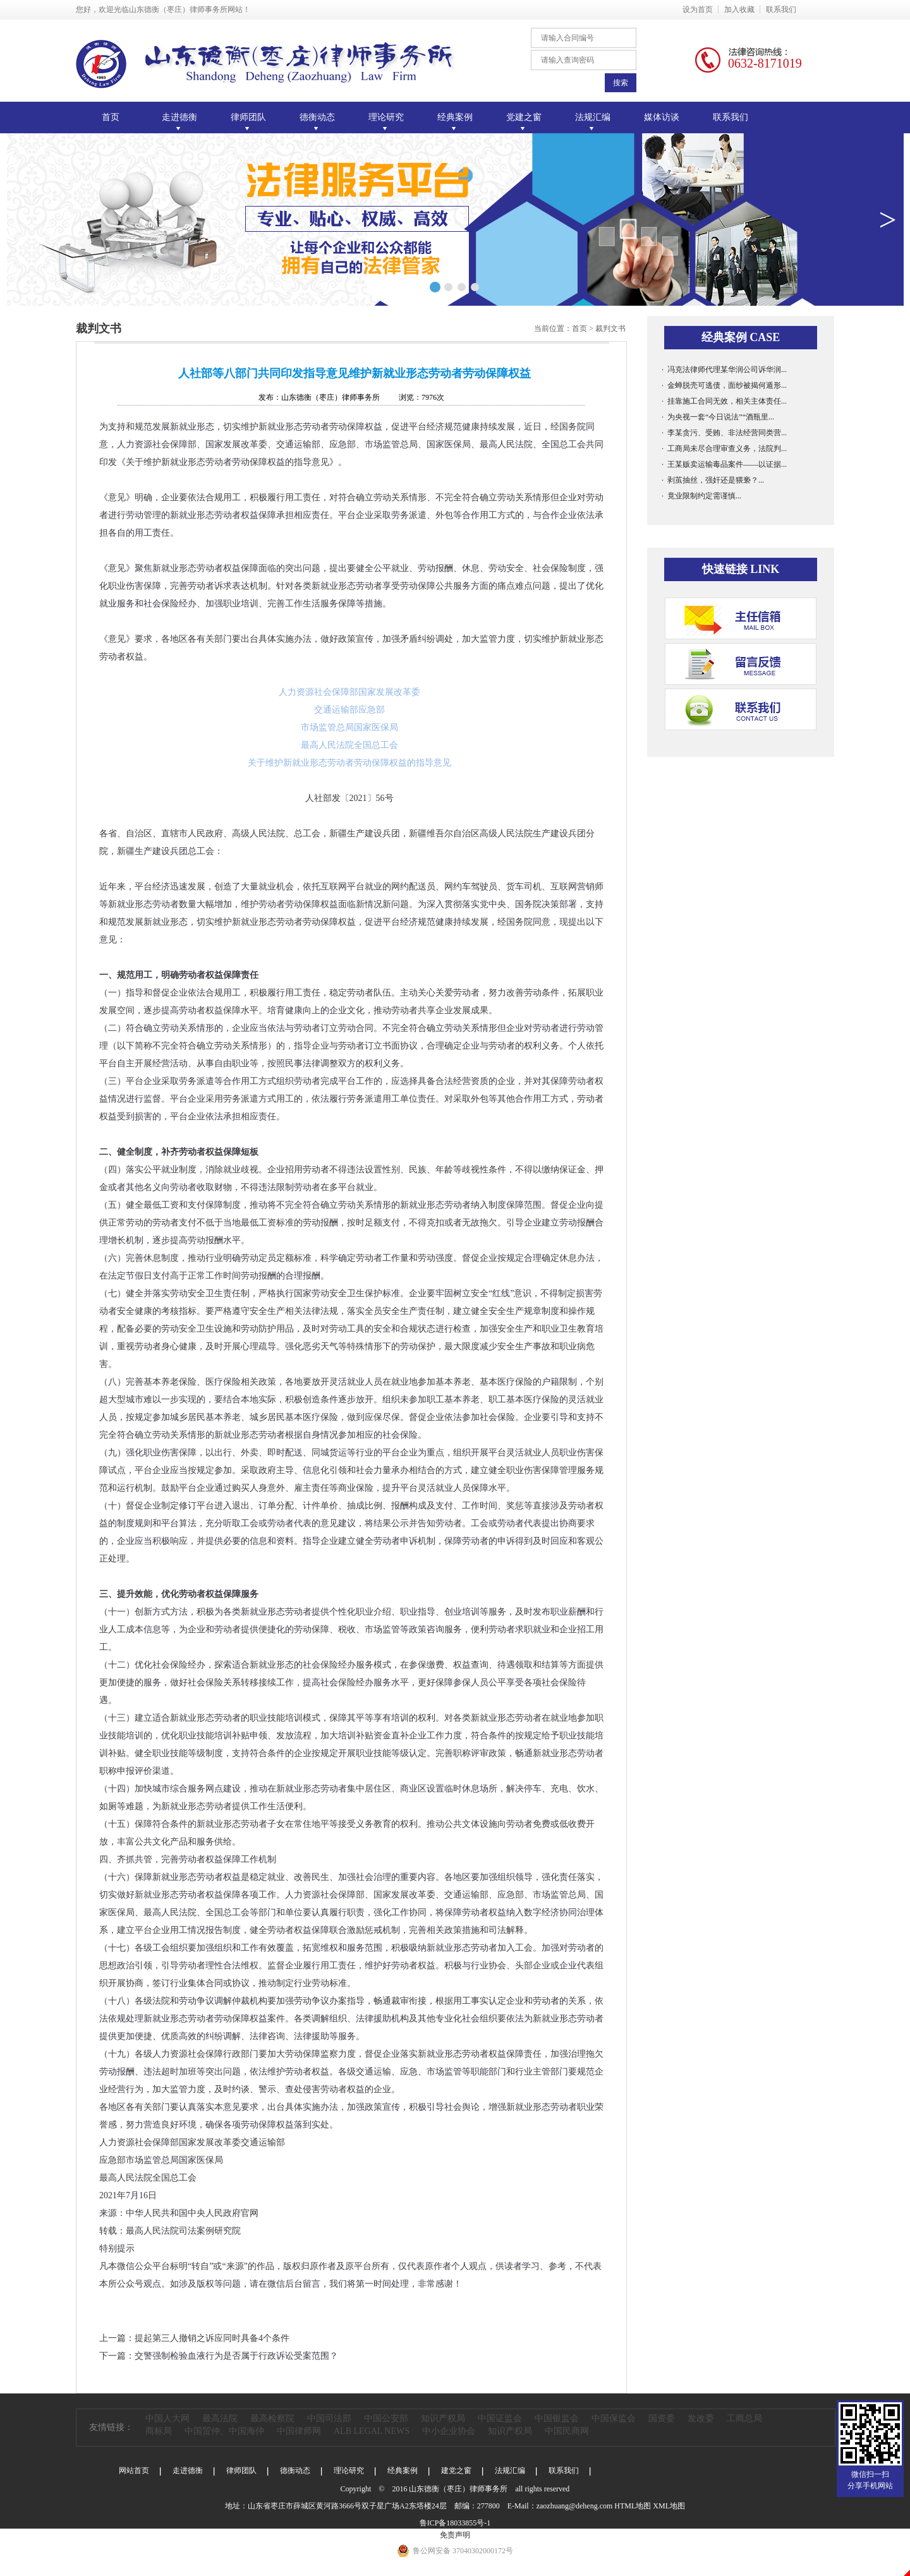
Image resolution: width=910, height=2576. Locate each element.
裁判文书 (610, 328)
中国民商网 (567, 2431)
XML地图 (669, 2505)
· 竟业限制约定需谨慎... (701, 495)
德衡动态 (295, 2470)
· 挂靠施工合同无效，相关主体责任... (724, 401)
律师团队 (241, 2470)
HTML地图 (632, 2505)
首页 (110, 117)
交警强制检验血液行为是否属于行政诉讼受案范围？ (236, 2356)
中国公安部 (386, 2418)
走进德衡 (188, 2470)
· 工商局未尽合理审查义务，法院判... (724, 448)
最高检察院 (272, 2418)
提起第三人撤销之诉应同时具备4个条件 (212, 2338)
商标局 (158, 2431)
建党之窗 (456, 2470)
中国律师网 (299, 2431)
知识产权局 (443, 2418)
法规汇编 (510, 2470)
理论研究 (349, 2470)
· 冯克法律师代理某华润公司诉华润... (724, 369)
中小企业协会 (448, 2431)
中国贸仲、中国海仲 (224, 2431)
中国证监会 (500, 2418)
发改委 (701, 2418)
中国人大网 (167, 2418)
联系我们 (781, 9)
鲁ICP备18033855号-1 (455, 2523)
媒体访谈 (661, 117)
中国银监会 (557, 2418)
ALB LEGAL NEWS (372, 2431)
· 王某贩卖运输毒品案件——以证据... (724, 464)
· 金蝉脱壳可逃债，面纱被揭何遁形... (724, 385)
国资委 (661, 2418)
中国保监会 (614, 2418)
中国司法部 (329, 2418)
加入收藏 (739, 9)
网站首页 (134, 2470)
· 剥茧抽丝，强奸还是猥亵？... (713, 480)
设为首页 (697, 9)
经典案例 (402, 2470)
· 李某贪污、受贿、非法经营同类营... (724, 432)
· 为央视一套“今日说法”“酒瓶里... (718, 416)
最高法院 (220, 2418)
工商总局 (744, 2418)
